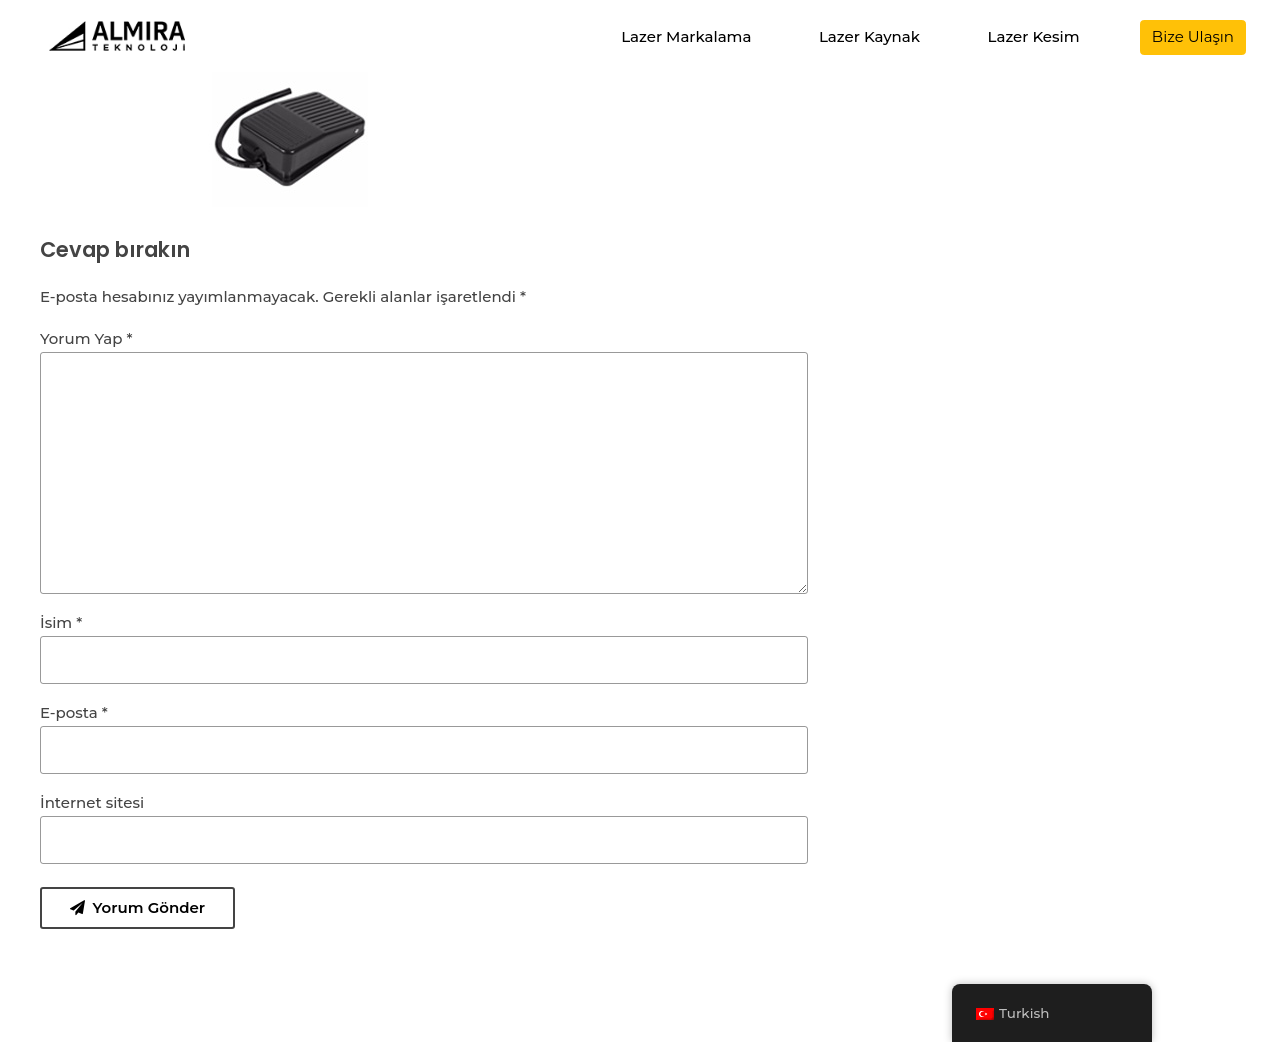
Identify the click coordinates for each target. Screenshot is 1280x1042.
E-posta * (74, 712)
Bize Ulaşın (1193, 36)
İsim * (61, 622)
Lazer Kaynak (869, 36)
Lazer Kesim (1034, 36)
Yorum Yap (86, 338)
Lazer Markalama (686, 36)
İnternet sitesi (92, 802)
